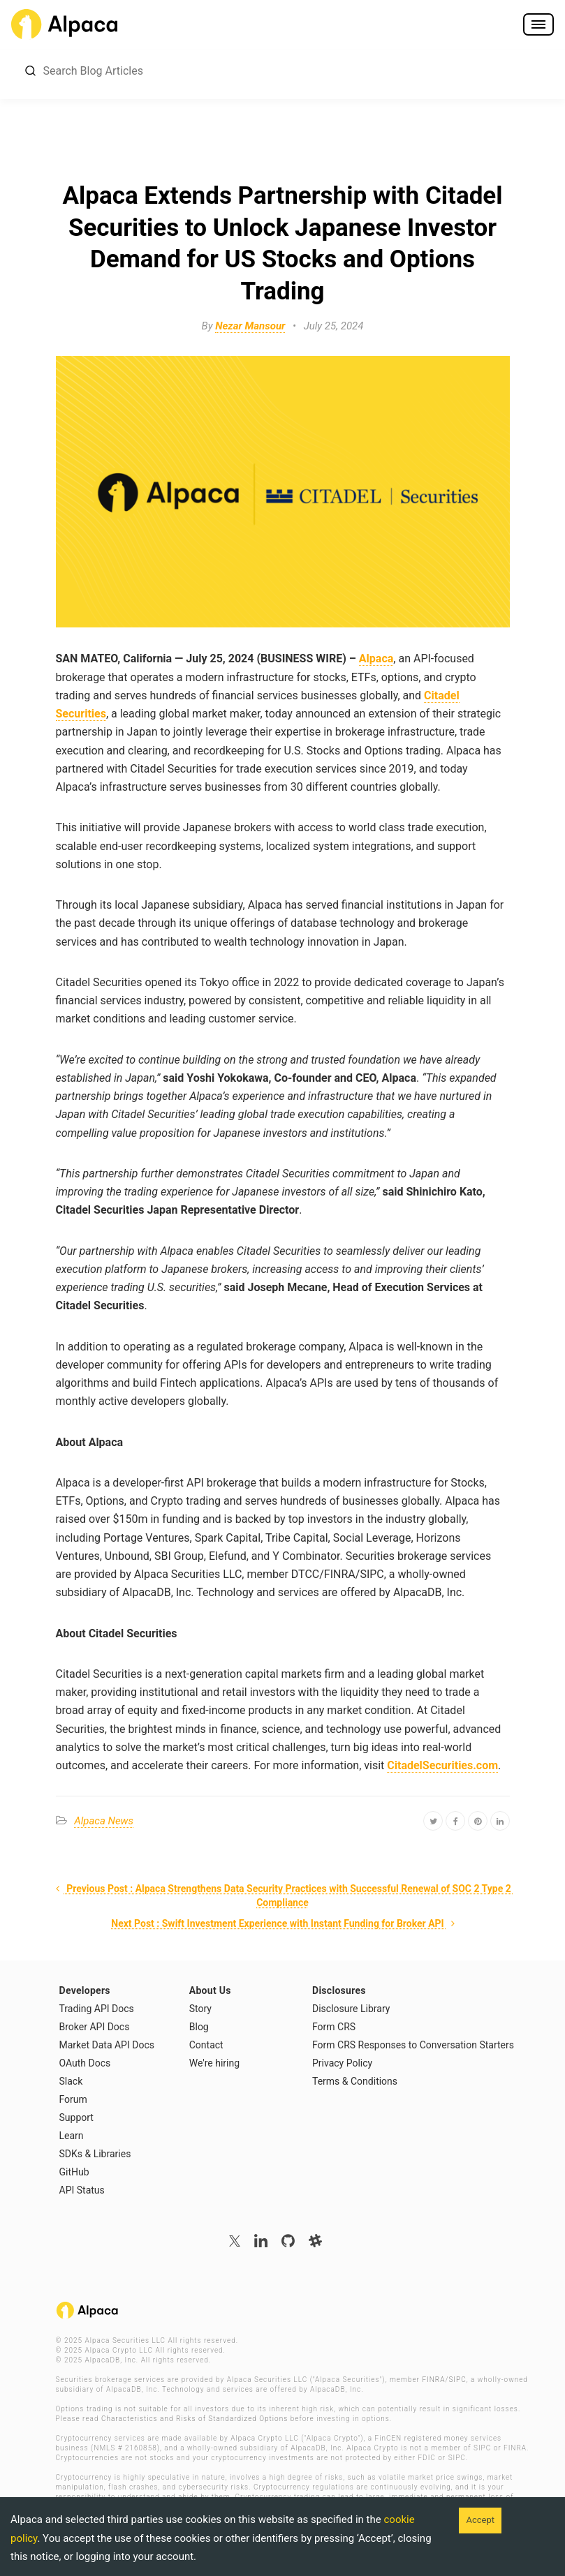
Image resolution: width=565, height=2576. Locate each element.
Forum (73, 2099)
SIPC (457, 2379)
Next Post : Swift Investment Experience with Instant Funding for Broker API (285, 1923)
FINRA (433, 2379)
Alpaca (376, 658)
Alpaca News (103, 1821)
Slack (71, 2081)
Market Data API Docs (106, 2044)
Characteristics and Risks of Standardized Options (194, 2418)
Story (200, 2008)
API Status (82, 2190)
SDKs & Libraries (95, 2153)
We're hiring (214, 2063)
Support (76, 2117)
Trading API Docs (96, 2008)
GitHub (74, 2171)
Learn (71, 2135)
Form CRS (333, 2026)
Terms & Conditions (354, 2081)
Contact (206, 2044)
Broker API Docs (94, 2026)
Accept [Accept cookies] (480, 2520)
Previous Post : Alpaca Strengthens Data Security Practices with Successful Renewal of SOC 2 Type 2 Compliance (282, 1895)
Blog (199, 2026)
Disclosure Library (351, 2008)
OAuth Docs (85, 2063)
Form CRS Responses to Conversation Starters (413, 2044)
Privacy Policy (342, 2063)
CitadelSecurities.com (442, 1765)
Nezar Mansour (250, 326)
